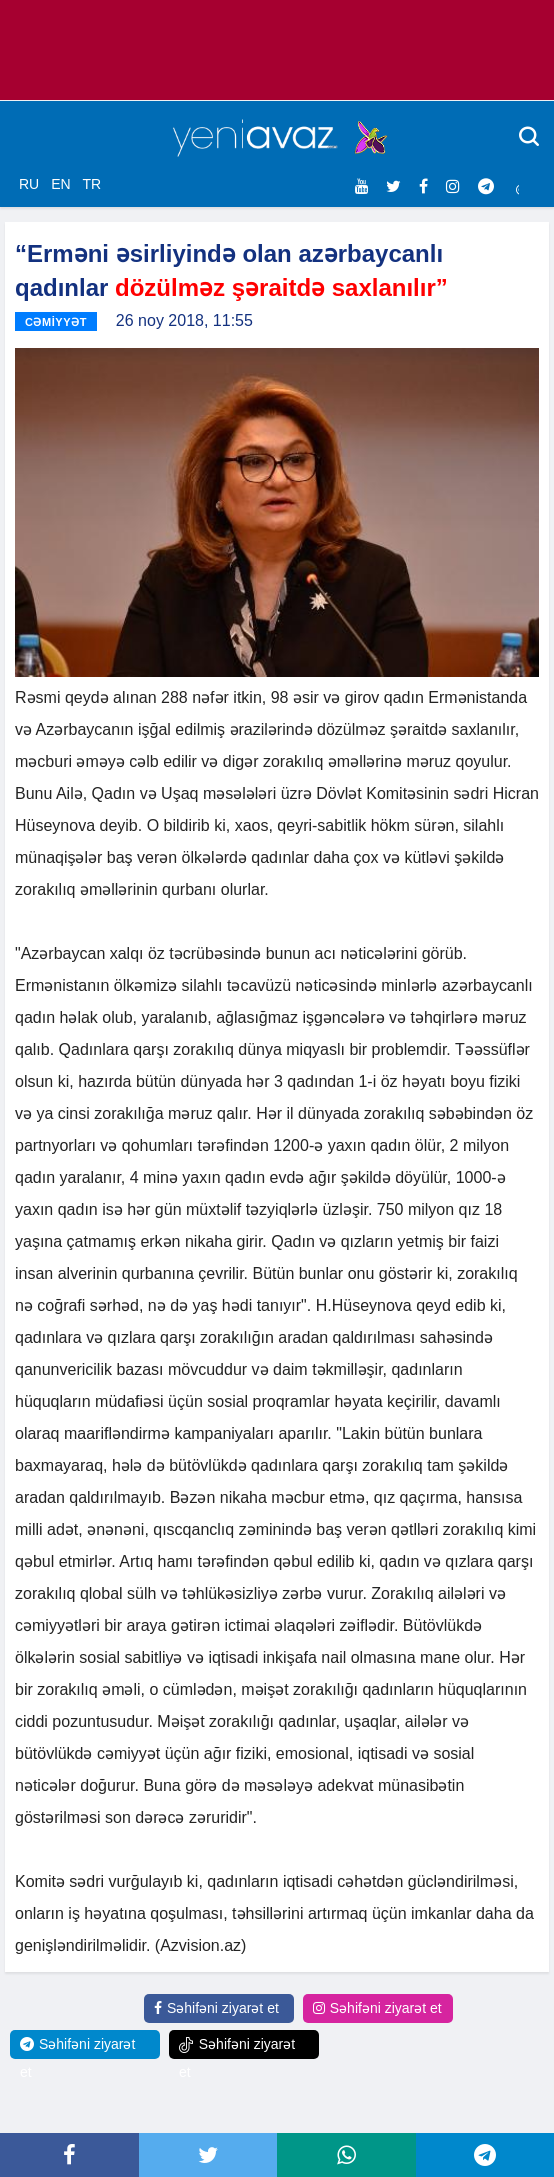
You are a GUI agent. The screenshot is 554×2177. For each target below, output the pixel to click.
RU (29, 184)
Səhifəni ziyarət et (216, 2008)
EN (60, 184)
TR (91, 184)
